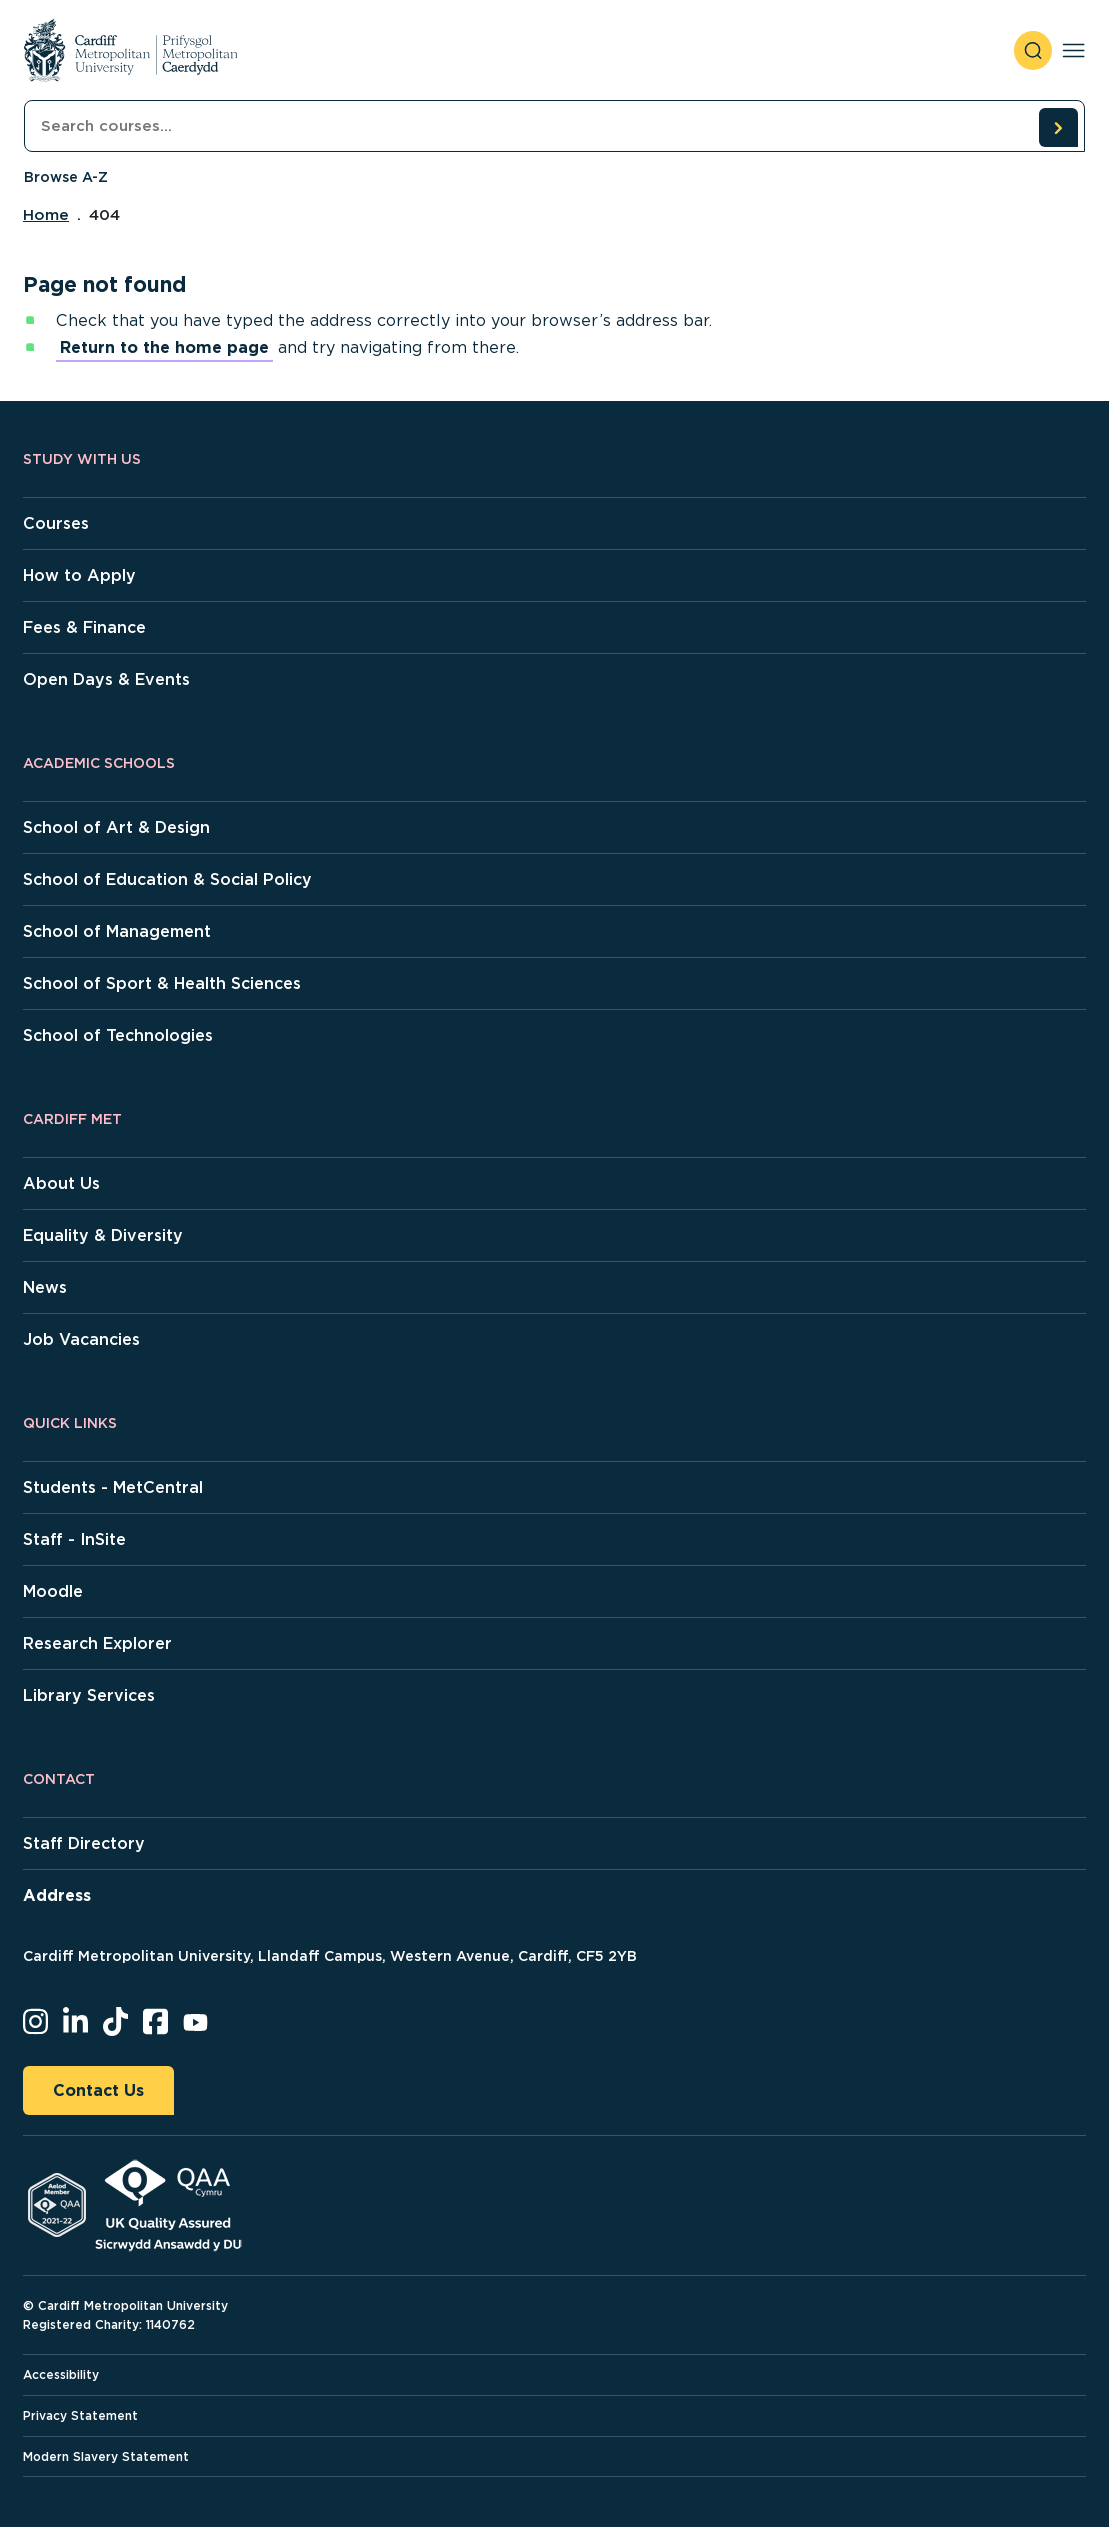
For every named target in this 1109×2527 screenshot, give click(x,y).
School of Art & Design (116, 827)
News (45, 1287)
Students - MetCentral (113, 1487)
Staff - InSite (74, 1539)
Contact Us (98, 2090)
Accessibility (61, 2374)
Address (57, 1895)
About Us (61, 1183)
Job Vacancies (81, 1339)
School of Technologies (118, 1035)
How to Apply (79, 575)
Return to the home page (164, 347)
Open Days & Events (106, 679)
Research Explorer (97, 1643)
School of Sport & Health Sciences (162, 983)
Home (46, 215)
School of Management (117, 931)
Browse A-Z (66, 177)
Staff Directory (84, 1843)
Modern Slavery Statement (106, 2456)
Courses (56, 523)
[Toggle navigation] (1073, 50)
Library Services (89, 1695)
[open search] (1033, 50)
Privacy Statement (80, 2415)
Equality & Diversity (103, 1235)
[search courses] (1058, 127)
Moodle (53, 1591)
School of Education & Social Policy (167, 879)
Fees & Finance (84, 627)
